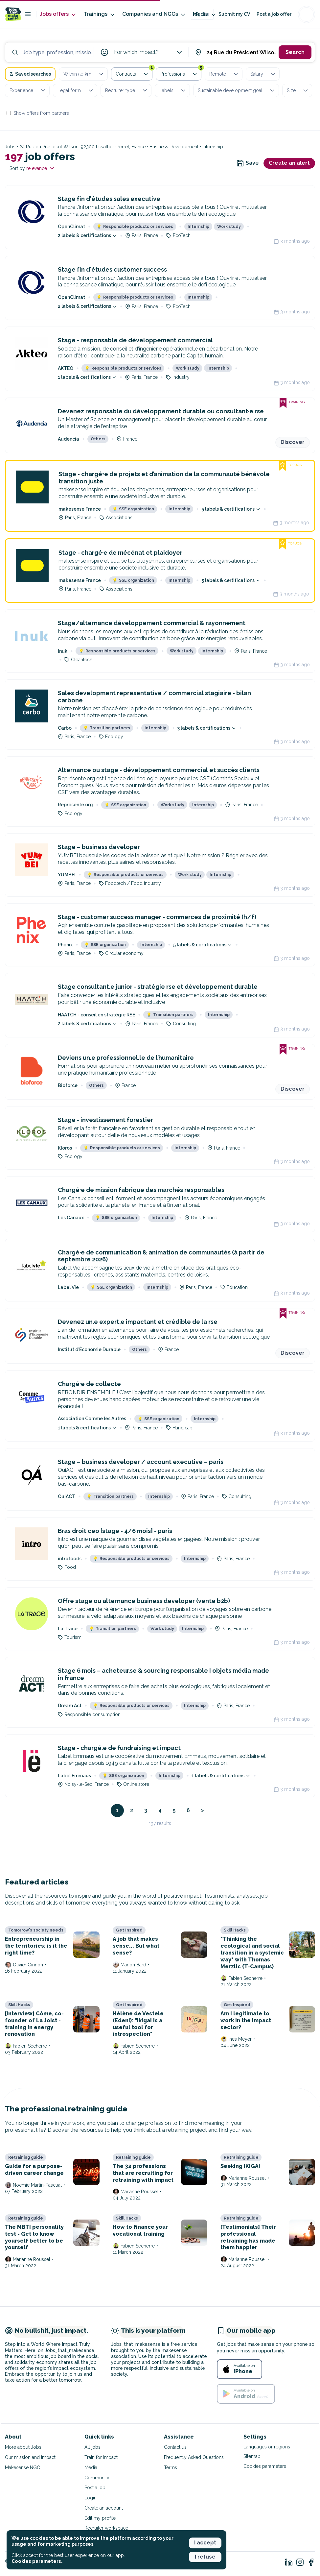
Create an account (103, 2508)
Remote (224, 74)
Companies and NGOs (154, 14)
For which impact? (148, 52)
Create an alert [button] (289, 163)
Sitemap (252, 2456)
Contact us (175, 2447)
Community (96, 2477)
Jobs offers (58, 14)
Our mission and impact (30, 2457)
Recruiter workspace (106, 2528)
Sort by (32, 168)
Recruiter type (126, 90)
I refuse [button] (205, 2557)
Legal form (75, 90)
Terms (170, 2467)
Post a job (94, 2487)
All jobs (92, 2447)
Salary (263, 74)
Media (205, 14)
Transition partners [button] (106, 728)
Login (90, 2497)
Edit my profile (100, 2518)
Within (83, 74)
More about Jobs (23, 2447)
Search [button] (295, 52)
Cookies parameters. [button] (36, 2561)
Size (298, 90)
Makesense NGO (22, 2467)
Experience (28, 90)
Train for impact (101, 2457)
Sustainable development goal (237, 90)
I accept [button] (205, 2543)
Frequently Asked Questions (194, 2457)
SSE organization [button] (133, 509)
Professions (180, 72)
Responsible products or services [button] (135, 226)
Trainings (99, 14)
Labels (173, 90)
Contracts (134, 72)
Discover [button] (293, 442)
